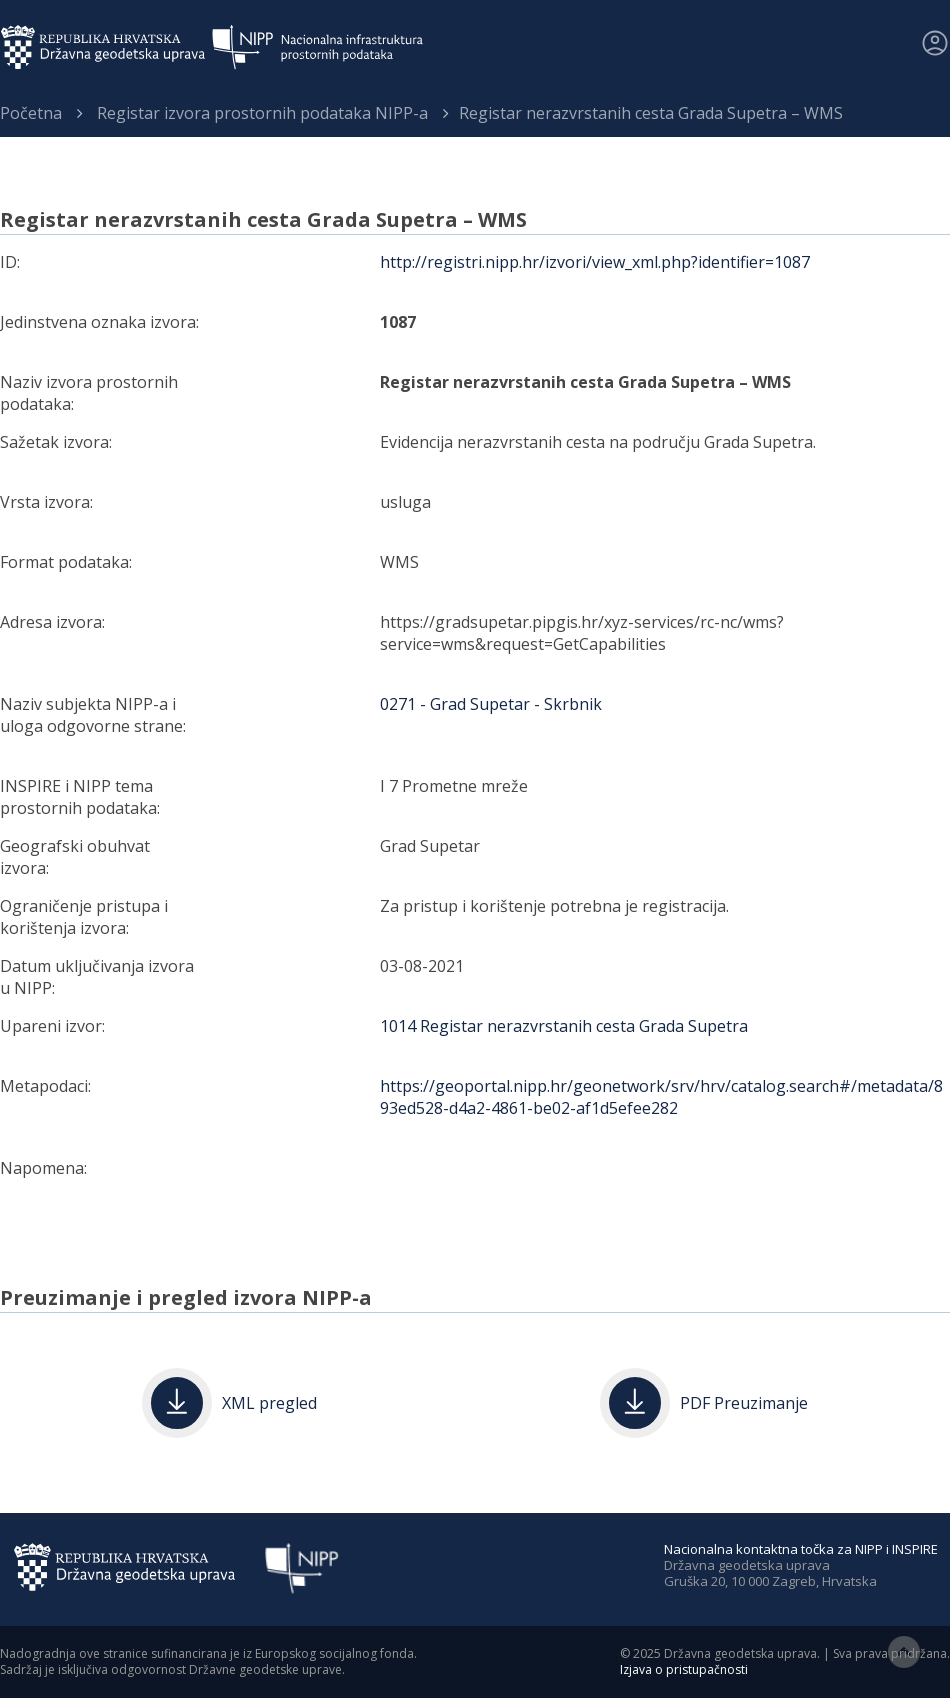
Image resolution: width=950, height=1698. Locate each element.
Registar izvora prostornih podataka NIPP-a (262, 113)
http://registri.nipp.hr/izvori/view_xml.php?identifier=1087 (595, 262)
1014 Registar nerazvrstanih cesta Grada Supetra (564, 1026)
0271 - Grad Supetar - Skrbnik (491, 704)
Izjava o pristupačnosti (684, 1669)
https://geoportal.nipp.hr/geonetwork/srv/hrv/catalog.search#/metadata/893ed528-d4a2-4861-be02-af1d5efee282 (661, 1097)
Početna (31, 113)
